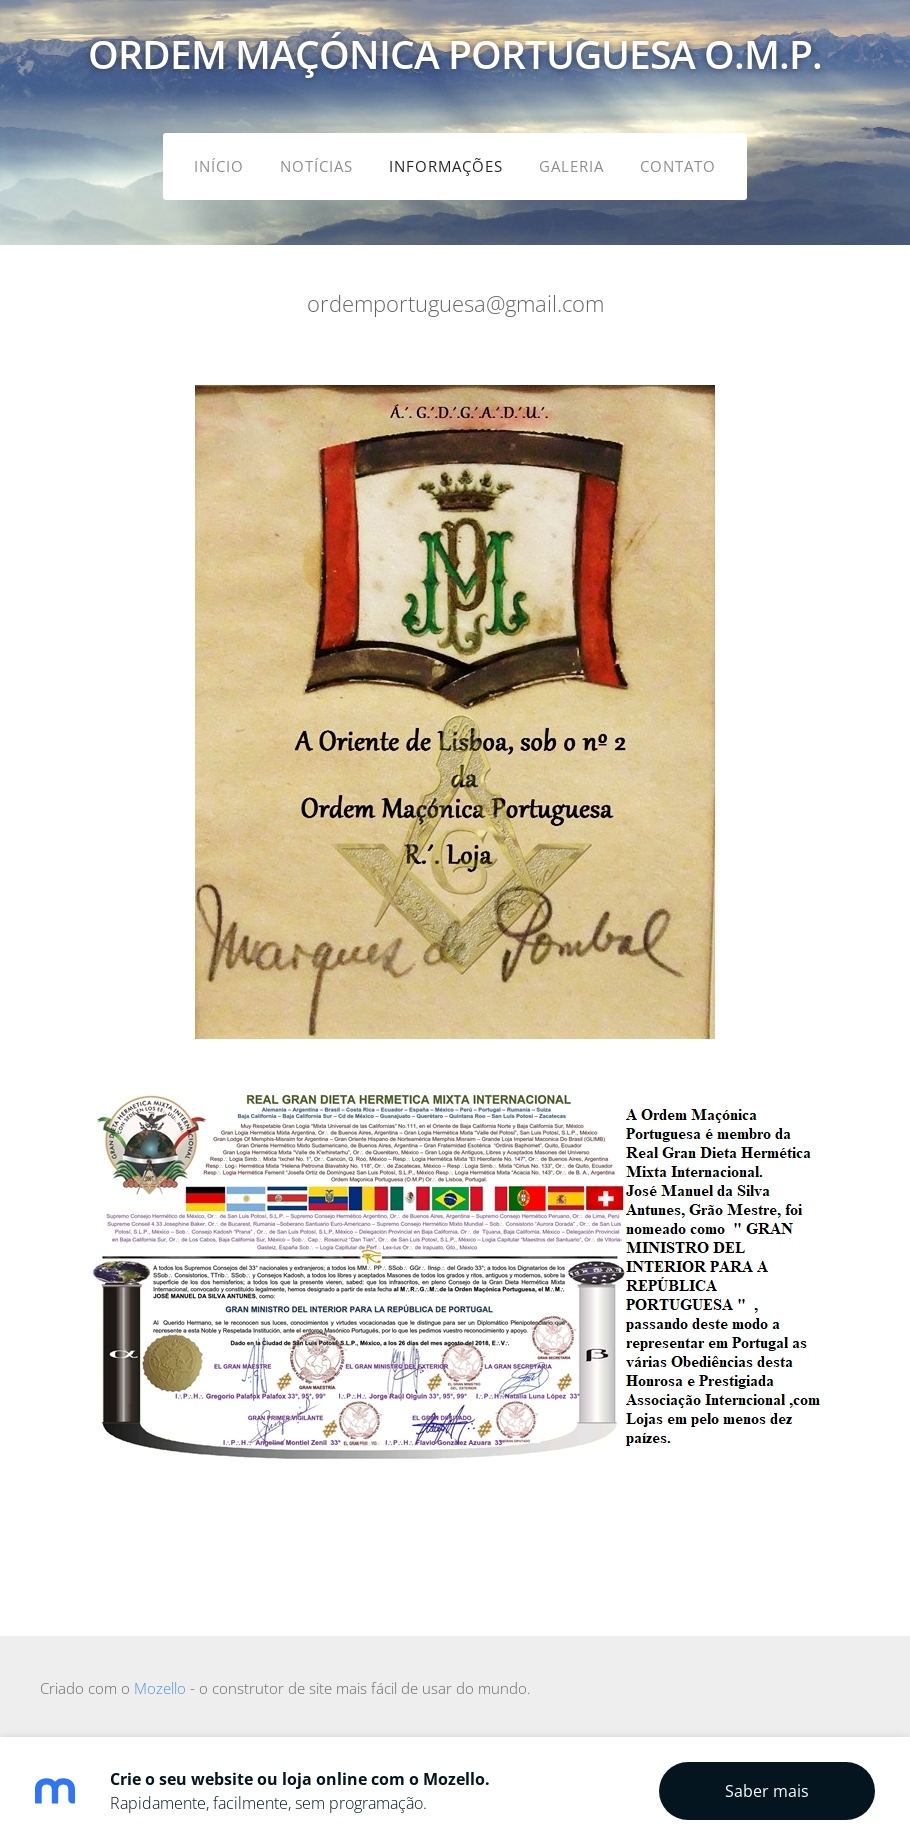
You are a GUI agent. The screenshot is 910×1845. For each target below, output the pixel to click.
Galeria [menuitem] (571, 166)
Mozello (160, 1688)
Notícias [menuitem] (316, 166)
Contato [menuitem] (678, 166)
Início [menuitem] (219, 166)
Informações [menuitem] (446, 166)
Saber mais (767, 1791)
